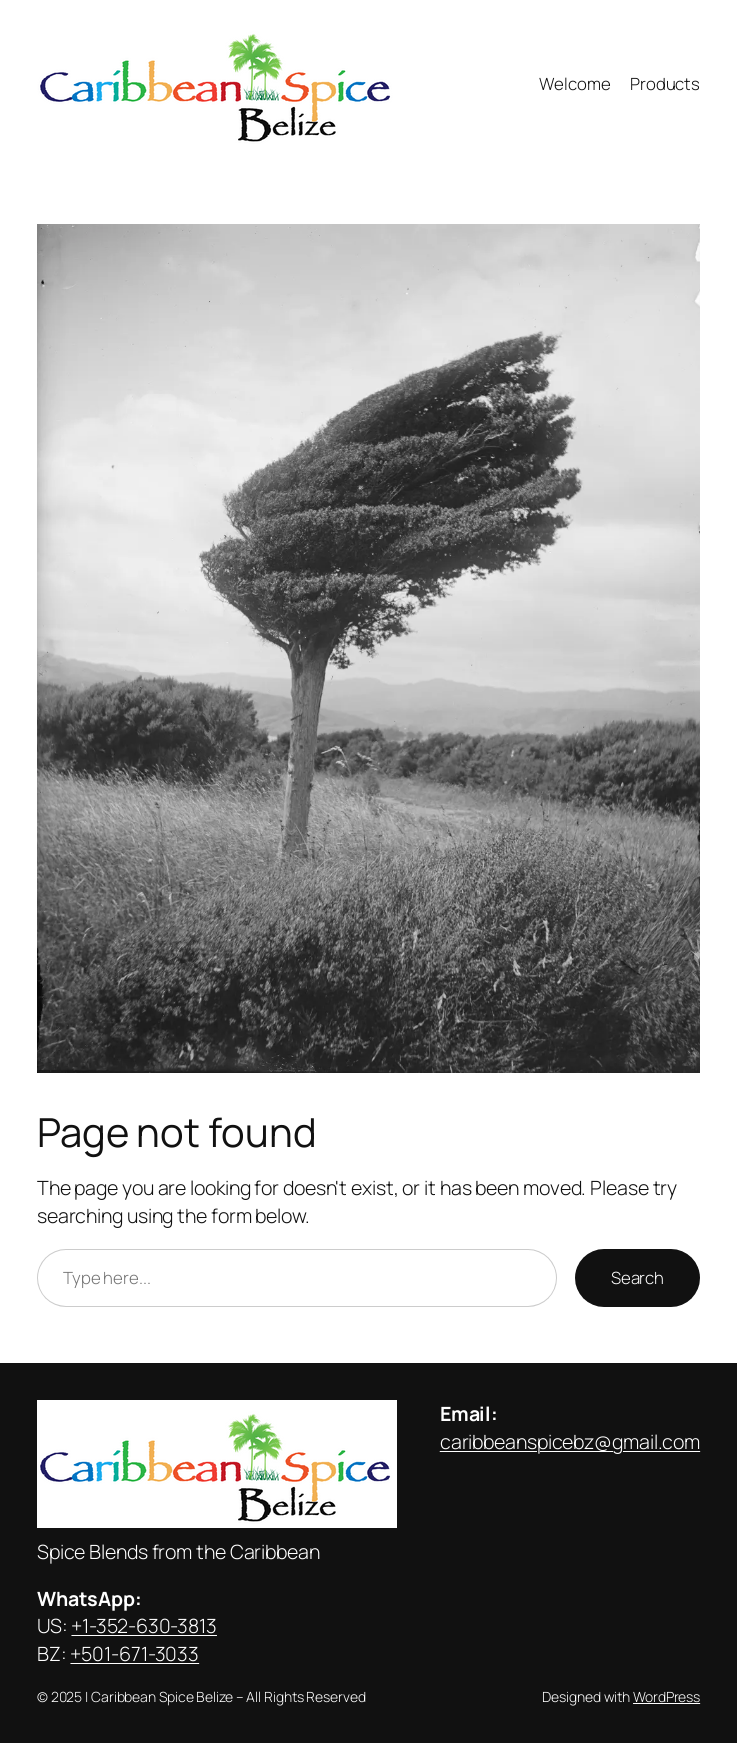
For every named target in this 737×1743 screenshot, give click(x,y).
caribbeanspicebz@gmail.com (570, 1441)
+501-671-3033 (134, 1653)
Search (637, 1277)
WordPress (666, 1696)
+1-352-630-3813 (144, 1625)
